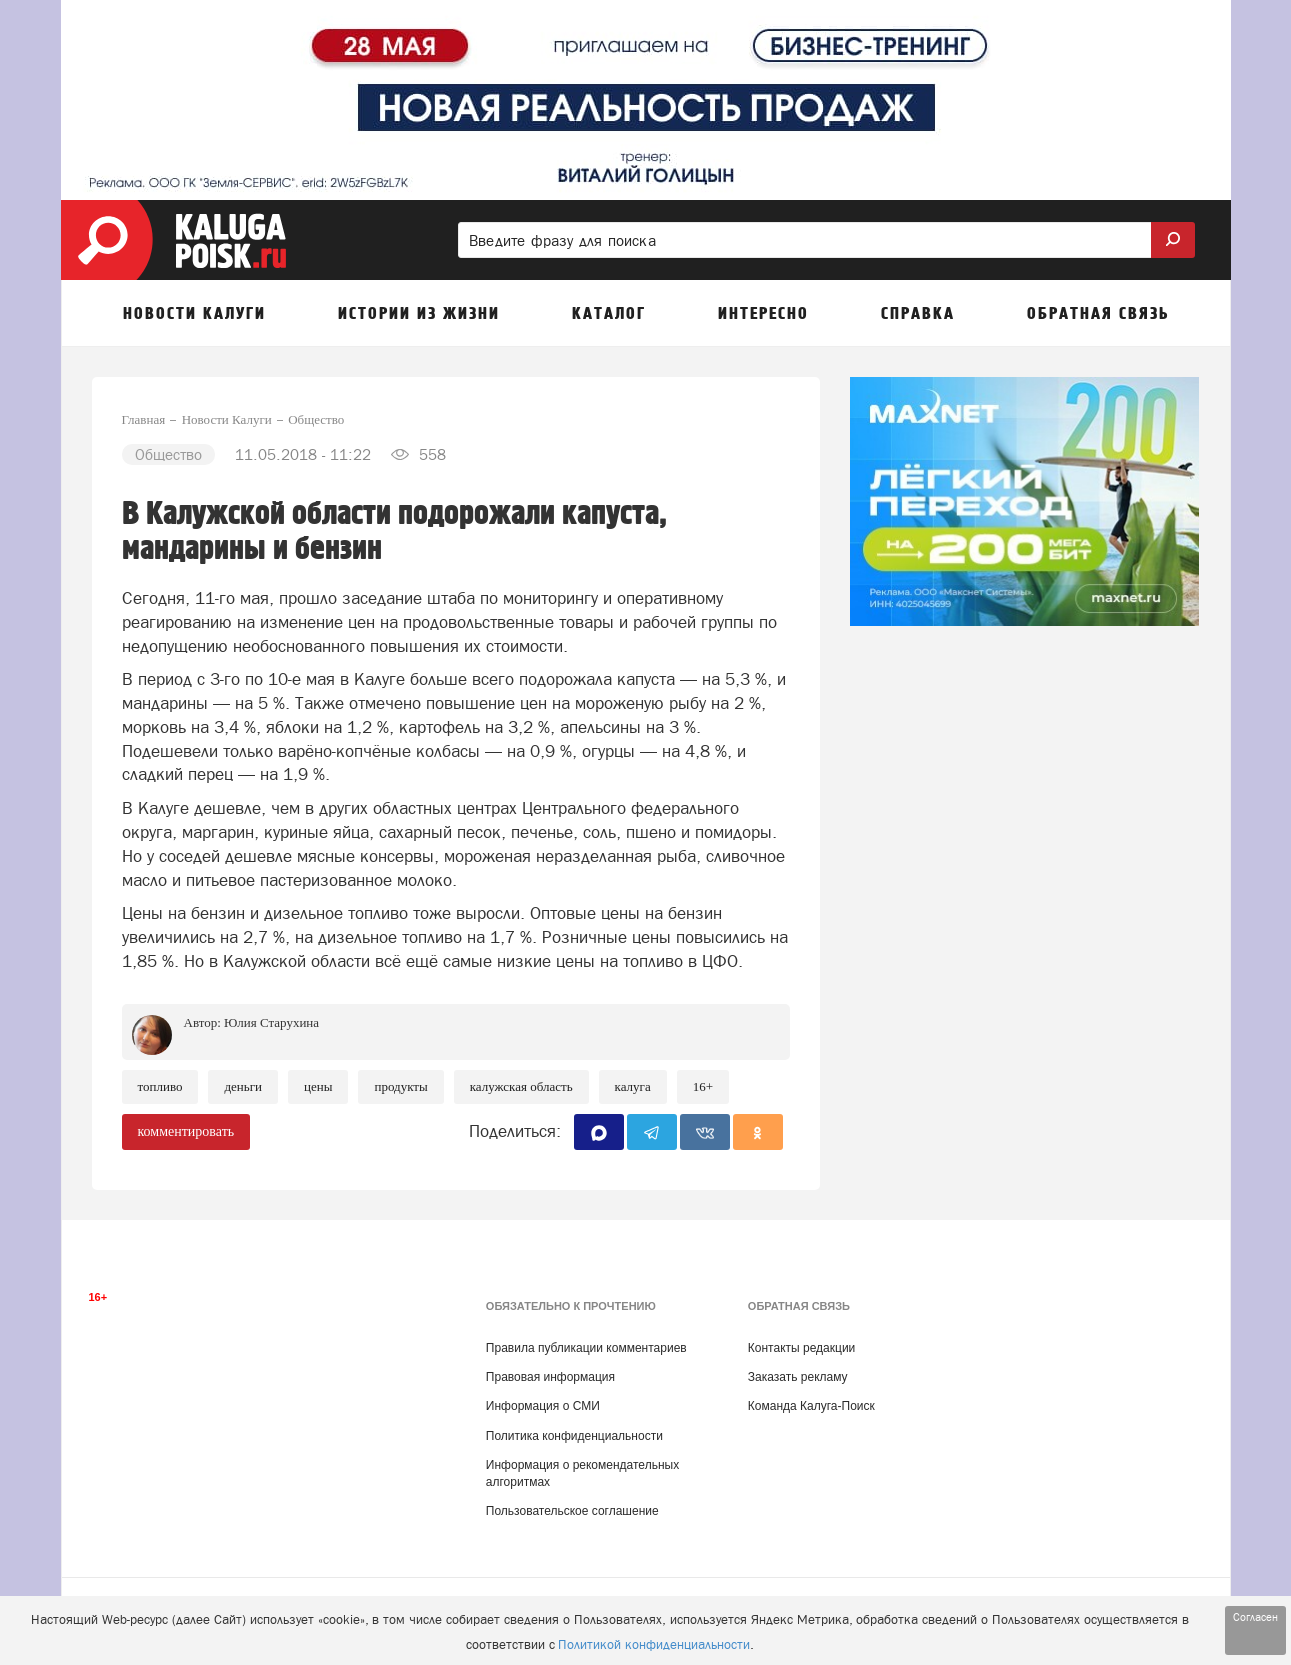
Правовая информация (550, 1377)
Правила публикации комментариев (586, 1348)
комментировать (186, 1131)
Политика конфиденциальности (574, 1436)
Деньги (243, 1086)
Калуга (633, 1086)
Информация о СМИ (543, 1406)
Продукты (400, 1086)
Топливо (160, 1086)
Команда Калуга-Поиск (811, 1406)
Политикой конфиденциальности (654, 1644)
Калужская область (521, 1086)
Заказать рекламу (798, 1377)
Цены (318, 1086)
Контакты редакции (801, 1348)
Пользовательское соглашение (572, 1511)
